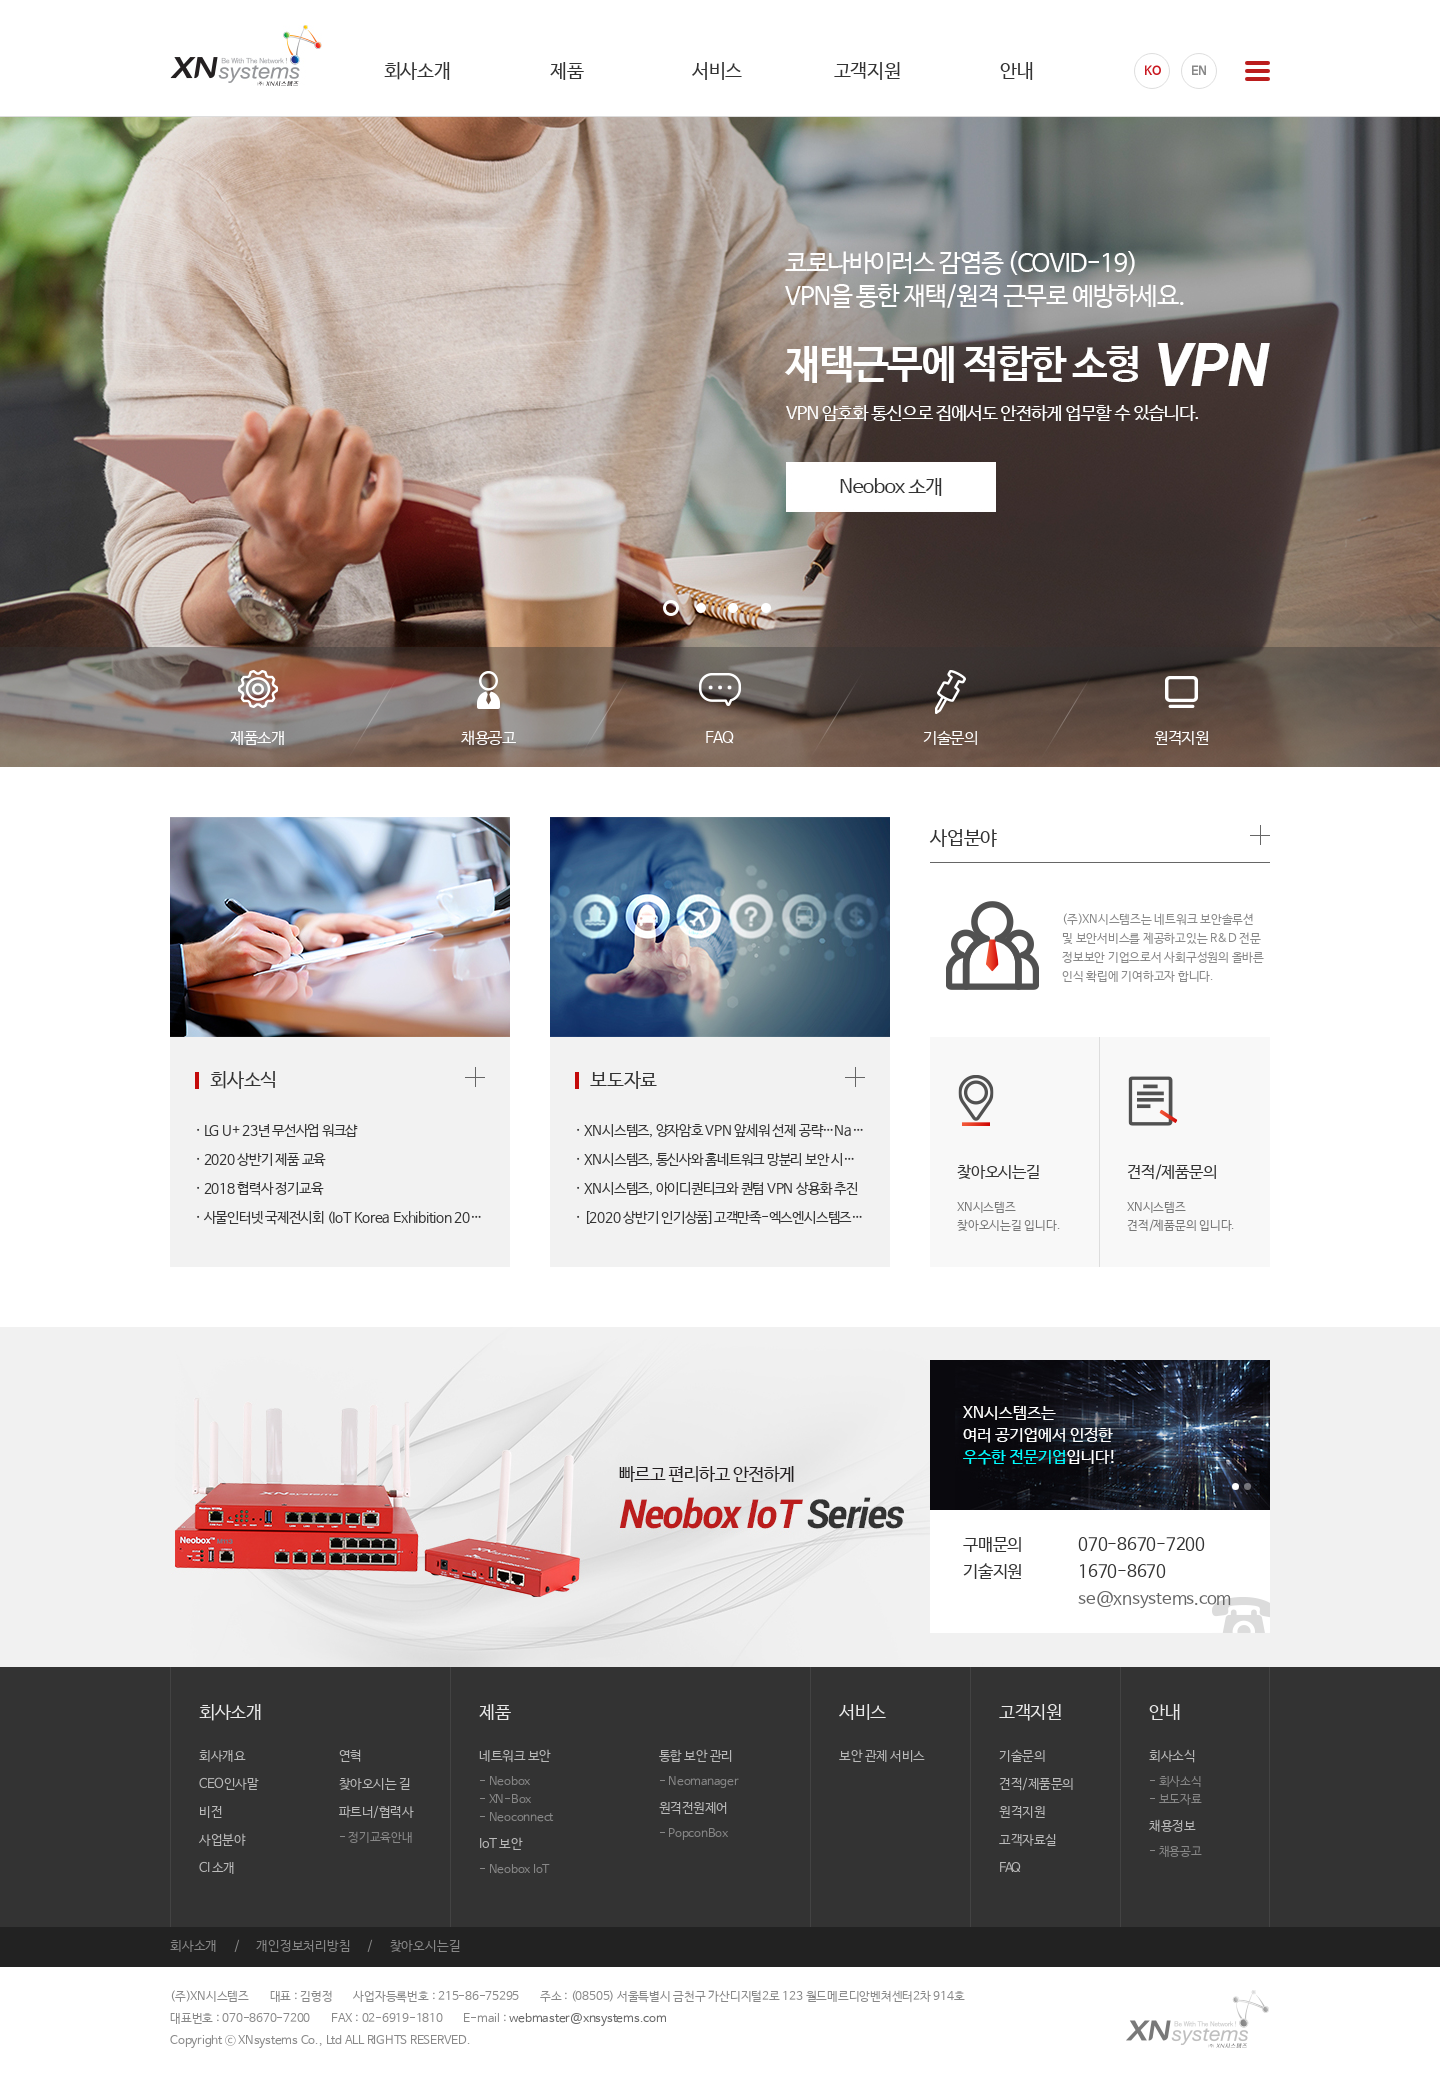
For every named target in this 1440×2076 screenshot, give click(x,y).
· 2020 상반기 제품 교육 (260, 1160)
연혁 (350, 1756)
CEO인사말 (228, 1784)
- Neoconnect (516, 1818)
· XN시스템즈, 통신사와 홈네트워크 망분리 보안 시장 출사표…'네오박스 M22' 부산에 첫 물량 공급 (720, 1160)
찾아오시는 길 (375, 1784)
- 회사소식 (1175, 1782)
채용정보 (1172, 1826)
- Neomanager (699, 1782)
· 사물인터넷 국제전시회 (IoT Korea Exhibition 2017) (340, 1218)
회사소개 (193, 1946)
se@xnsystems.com (1154, 1599)
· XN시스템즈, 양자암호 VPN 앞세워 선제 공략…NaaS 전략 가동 (720, 1131)
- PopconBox (693, 1834)
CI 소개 (217, 1868)
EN (1199, 72)
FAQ (1010, 1868)
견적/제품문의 (1036, 1784)
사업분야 (222, 1840)
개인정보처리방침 (303, 1946)
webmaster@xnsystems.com (587, 2019)
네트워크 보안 (515, 1756)
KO (1152, 72)
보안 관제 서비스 (882, 1756)
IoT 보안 (500, 1844)
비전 (210, 1812)
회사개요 (222, 1756)
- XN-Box (505, 1800)
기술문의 (1022, 1756)
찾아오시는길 (425, 1946)
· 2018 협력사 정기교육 (258, 1189)
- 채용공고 (1175, 1852)
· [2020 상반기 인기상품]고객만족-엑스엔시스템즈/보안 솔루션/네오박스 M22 (720, 1218)
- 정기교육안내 (376, 1838)
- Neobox (504, 1782)
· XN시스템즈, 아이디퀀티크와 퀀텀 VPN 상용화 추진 (716, 1189)
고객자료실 (1028, 1840)
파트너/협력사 (376, 1812)
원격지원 (1022, 1812)
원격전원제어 (693, 1808)
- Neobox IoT (514, 1870)
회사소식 (1172, 1756)
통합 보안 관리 (696, 1756)
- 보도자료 (1175, 1800)
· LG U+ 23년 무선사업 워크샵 (276, 1131)
